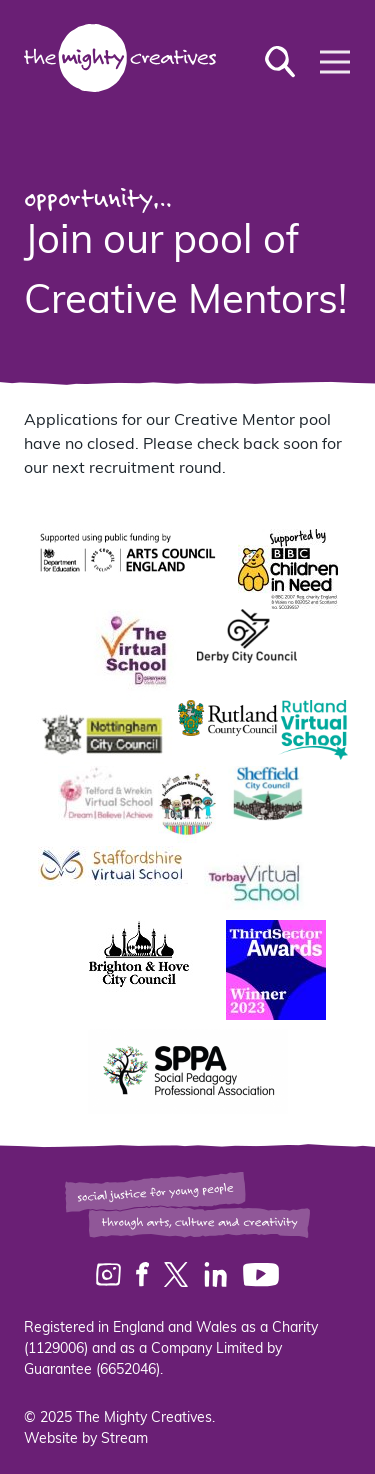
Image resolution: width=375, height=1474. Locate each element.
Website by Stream (86, 1439)
